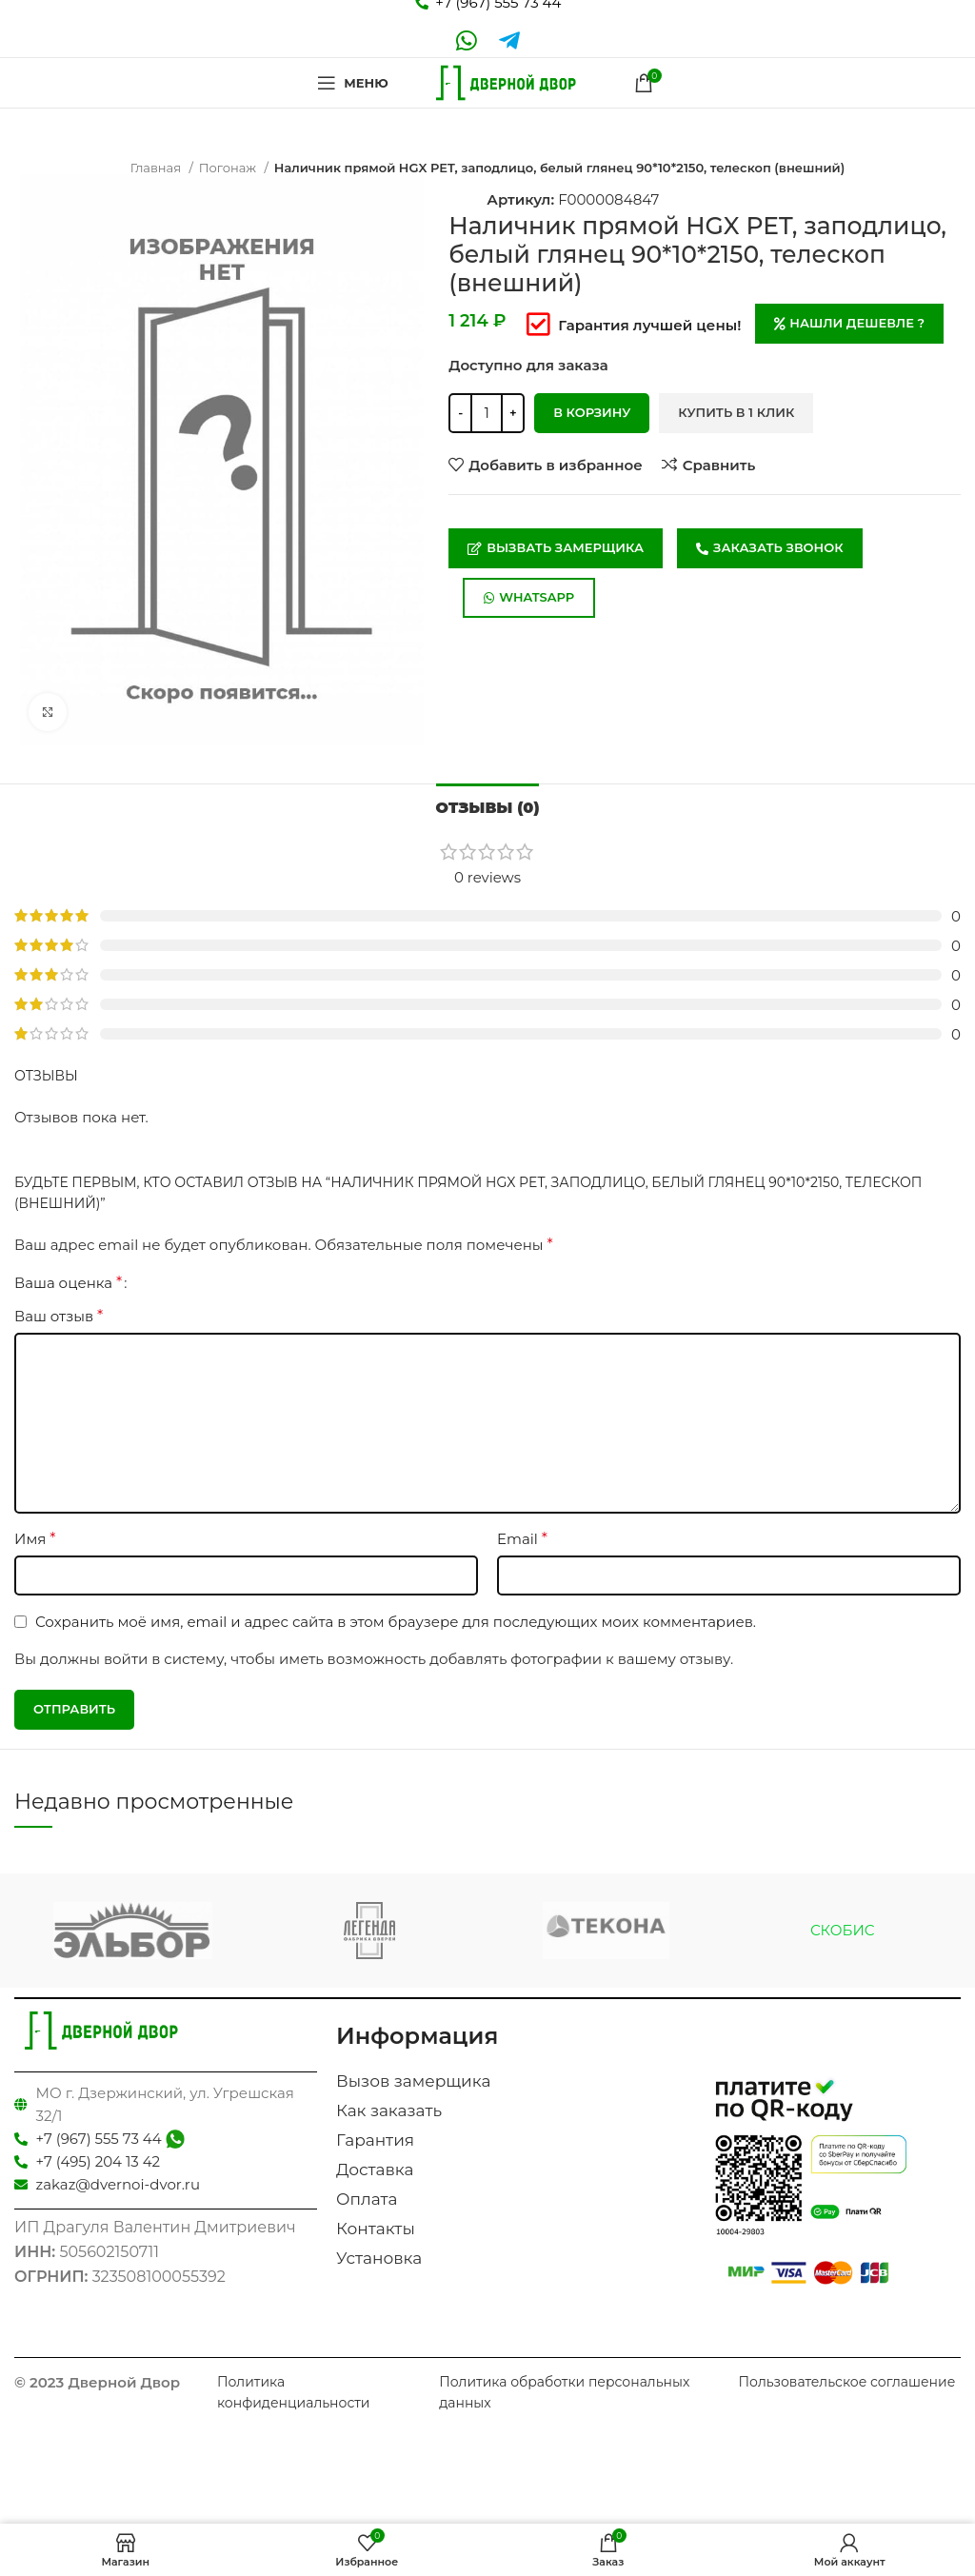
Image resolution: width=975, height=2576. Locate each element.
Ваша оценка (68, 1283)
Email (522, 1539)
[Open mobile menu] (352, 83)
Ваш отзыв (58, 1316)
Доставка (374, 2169)
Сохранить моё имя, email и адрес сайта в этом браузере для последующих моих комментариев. (395, 1622)
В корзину (591, 412)
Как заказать (389, 2110)
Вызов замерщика (413, 2081)
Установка (379, 2258)
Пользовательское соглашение (846, 2381)
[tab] (488, 805)
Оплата (367, 2199)
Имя (34, 1539)
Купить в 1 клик (736, 412)
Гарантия (375, 2140)
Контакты (375, 2228)
